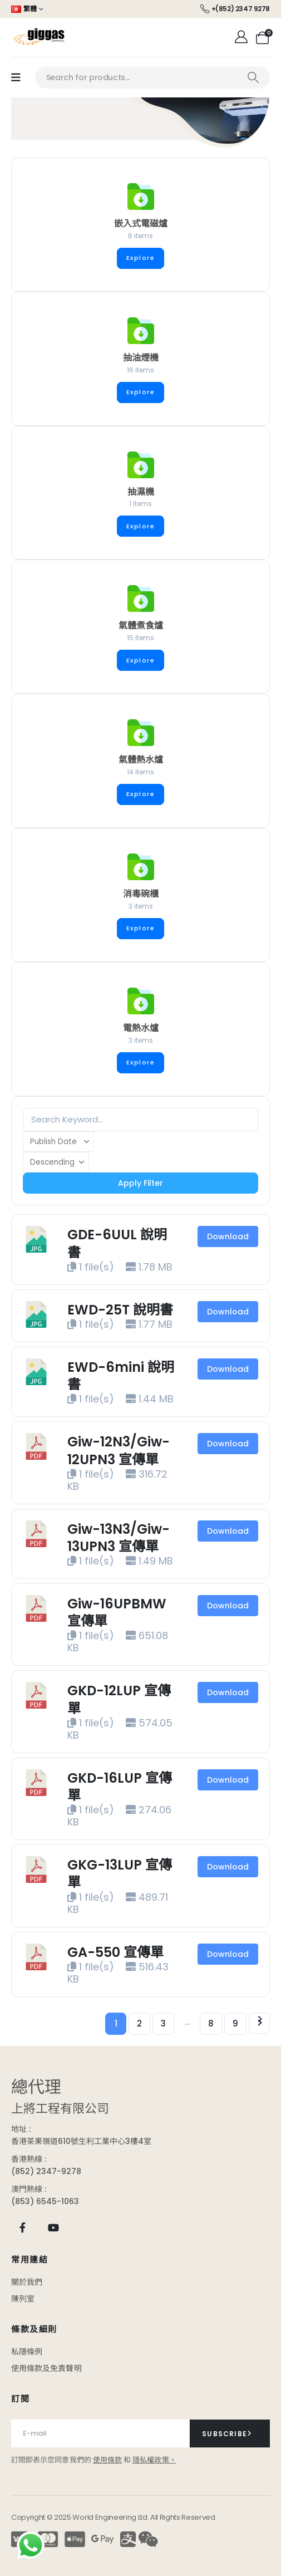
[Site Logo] (39, 37)
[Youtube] (53, 2227)
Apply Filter (140, 1183)
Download (228, 1236)
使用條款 (107, 2460)
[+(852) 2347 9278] (235, 9)
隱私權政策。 (154, 2460)
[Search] (253, 77)
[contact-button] (230, 2433)
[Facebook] (22, 2227)
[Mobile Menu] (16, 78)
